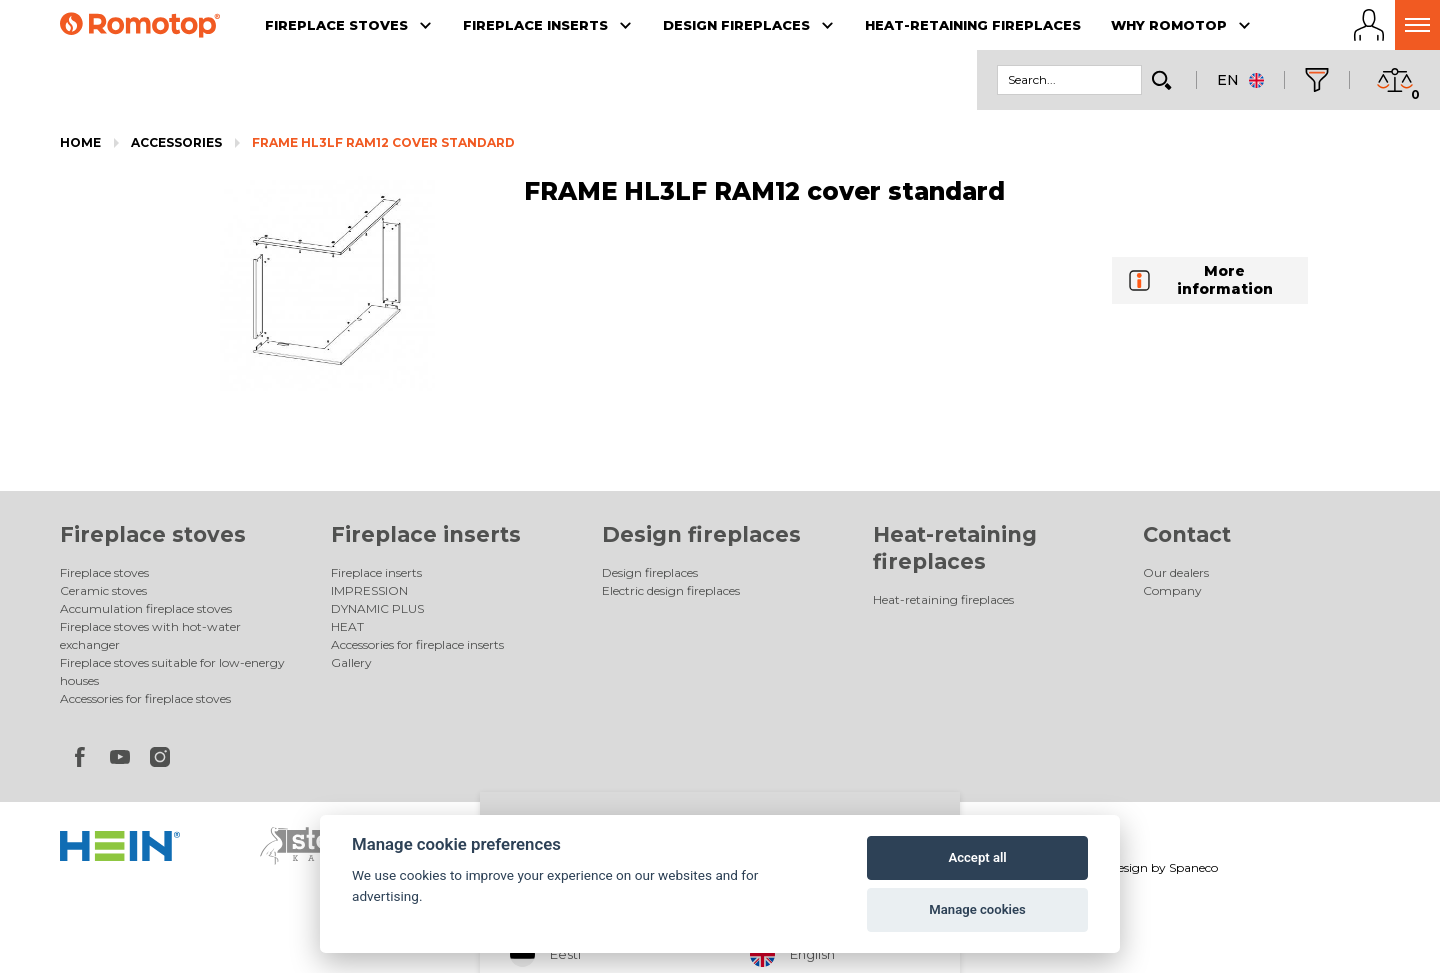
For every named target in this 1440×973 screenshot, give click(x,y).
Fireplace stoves (153, 534)
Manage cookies (977, 909)
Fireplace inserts (426, 534)
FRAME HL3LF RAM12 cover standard (383, 142)
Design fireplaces (701, 534)
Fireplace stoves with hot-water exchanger (150, 635)
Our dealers (1176, 572)
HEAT (347, 626)
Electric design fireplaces (671, 590)
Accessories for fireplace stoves (145, 698)
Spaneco (1193, 867)
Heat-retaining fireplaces (943, 599)
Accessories (176, 142)
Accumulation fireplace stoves (146, 608)
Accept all (977, 857)
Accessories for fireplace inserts (417, 644)
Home (80, 142)
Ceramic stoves (103, 590)
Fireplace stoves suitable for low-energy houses (172, 671)
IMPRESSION (369, 590)
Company (1172, 590)
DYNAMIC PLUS (377, 608)
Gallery (351, 662)
